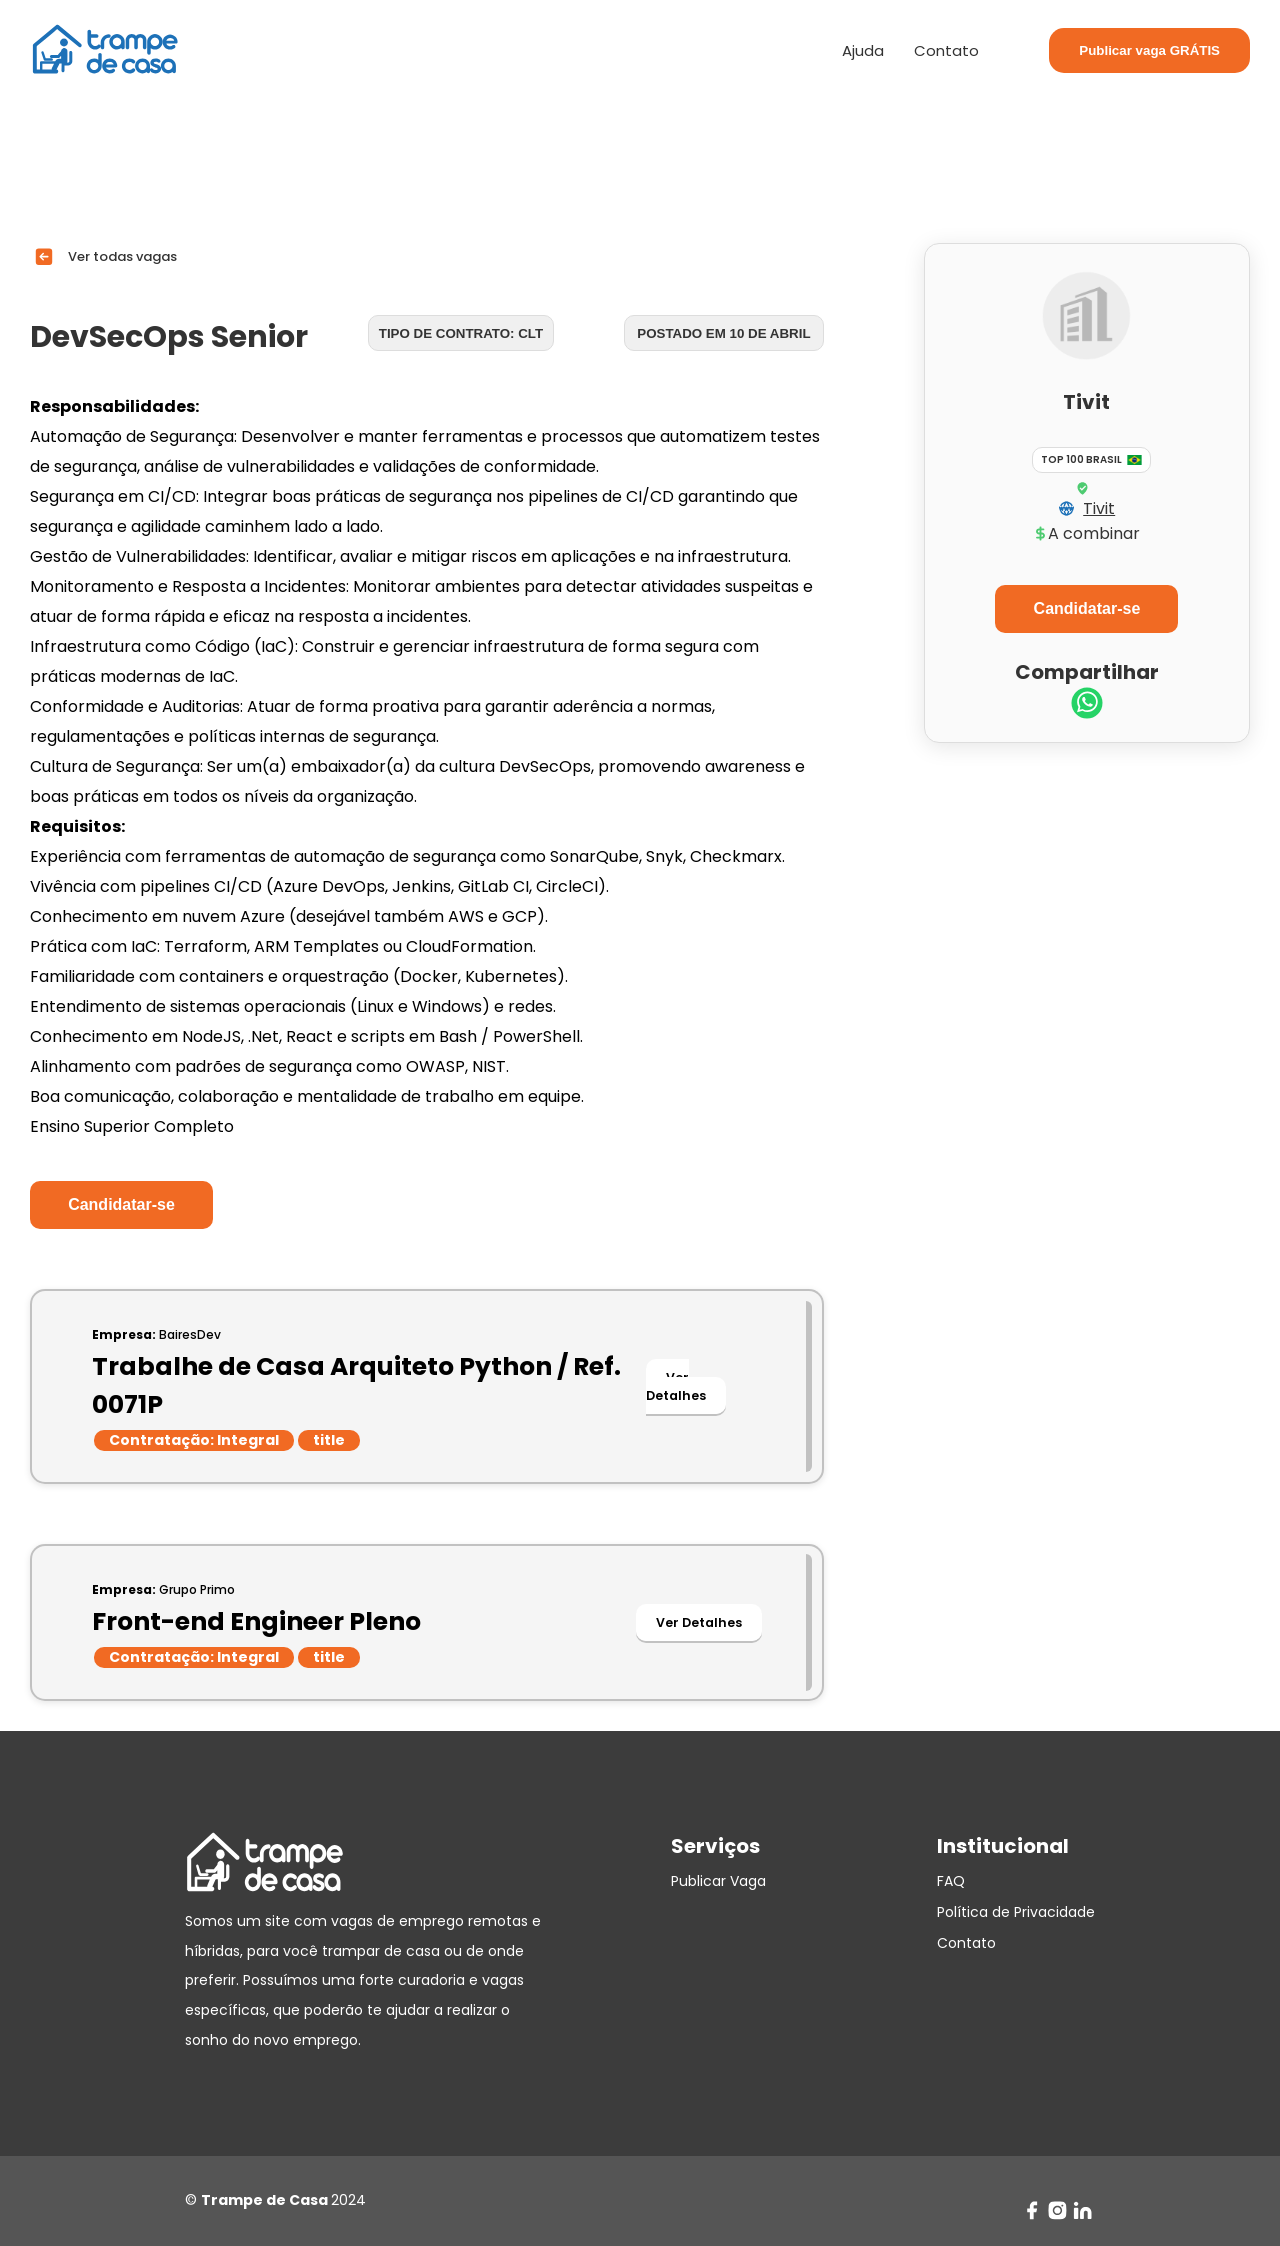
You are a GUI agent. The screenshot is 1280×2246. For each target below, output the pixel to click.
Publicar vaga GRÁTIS (1149, 50)
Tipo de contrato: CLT (461, 333)
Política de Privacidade (1016, 1912)
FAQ (951, 1881)
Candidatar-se (121, 1204)
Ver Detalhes (676, 1386)
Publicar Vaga (718, 1881)
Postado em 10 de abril (723, 333)
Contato (946, 50)
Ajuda (863, 50)
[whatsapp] (1087, 705)
